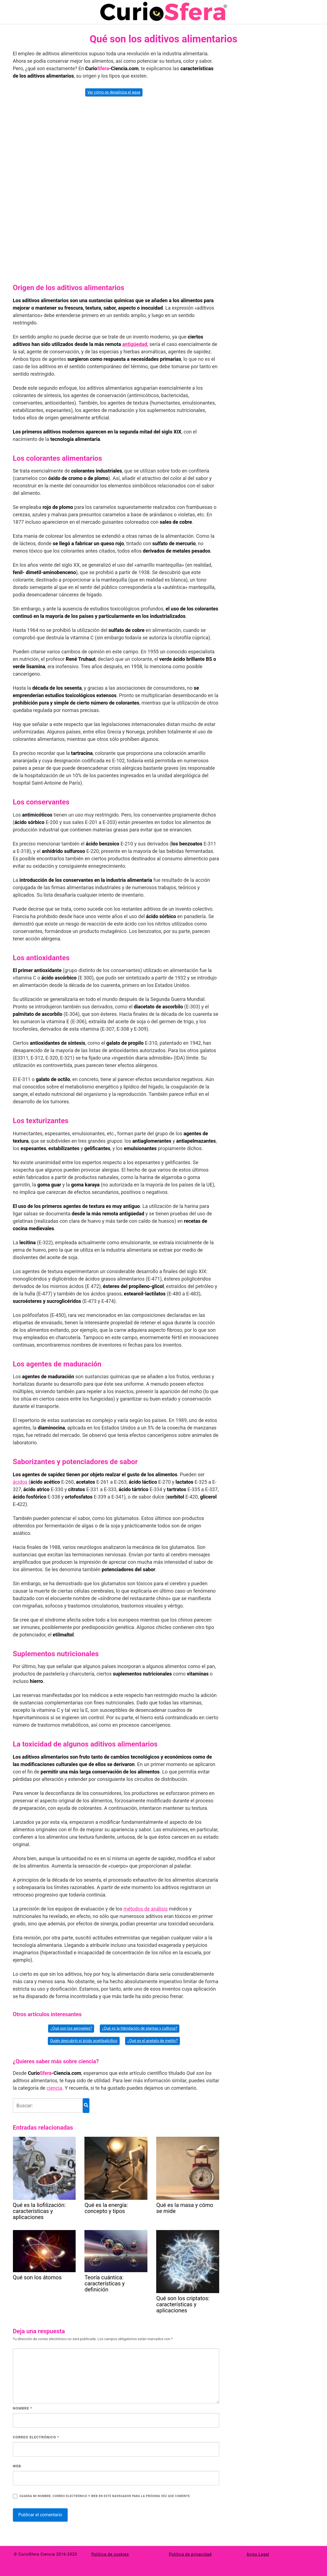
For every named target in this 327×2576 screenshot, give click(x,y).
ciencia (54, 2088)
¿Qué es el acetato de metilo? (152, 2041)
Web (17, 2466)
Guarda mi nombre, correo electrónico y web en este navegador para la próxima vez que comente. (105, 2496)
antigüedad (134, 344)
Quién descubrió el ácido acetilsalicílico (83, 2041)
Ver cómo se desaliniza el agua (114, 92)
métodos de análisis (145, 1909)
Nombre (22, 2408)
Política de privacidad (190, 2554)
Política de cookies (110, 2554)
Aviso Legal (258, 2554)
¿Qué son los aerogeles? (71, 2028)
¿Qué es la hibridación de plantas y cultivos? (139, 2028)
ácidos (20, 1482)
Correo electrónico (36, 2437)
